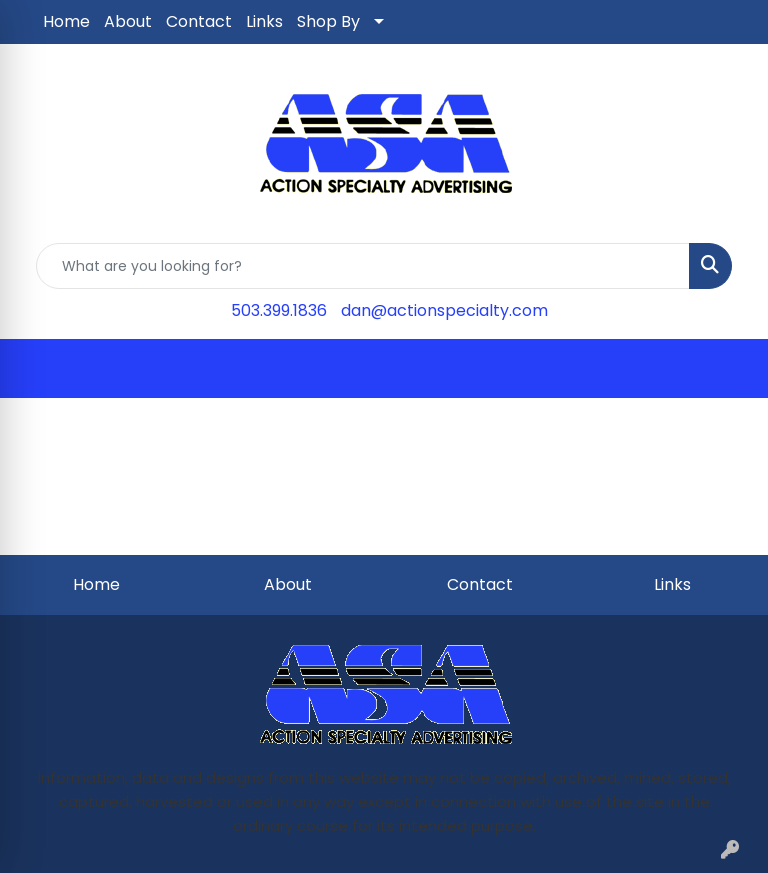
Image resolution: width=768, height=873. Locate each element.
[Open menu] (728, 369)
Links (264, 21)
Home (66, 21)
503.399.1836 (279, 310)
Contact (199, 21)
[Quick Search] (363, 266)
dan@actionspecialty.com (444, 310)
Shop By (328, 21)
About (128, 21)
